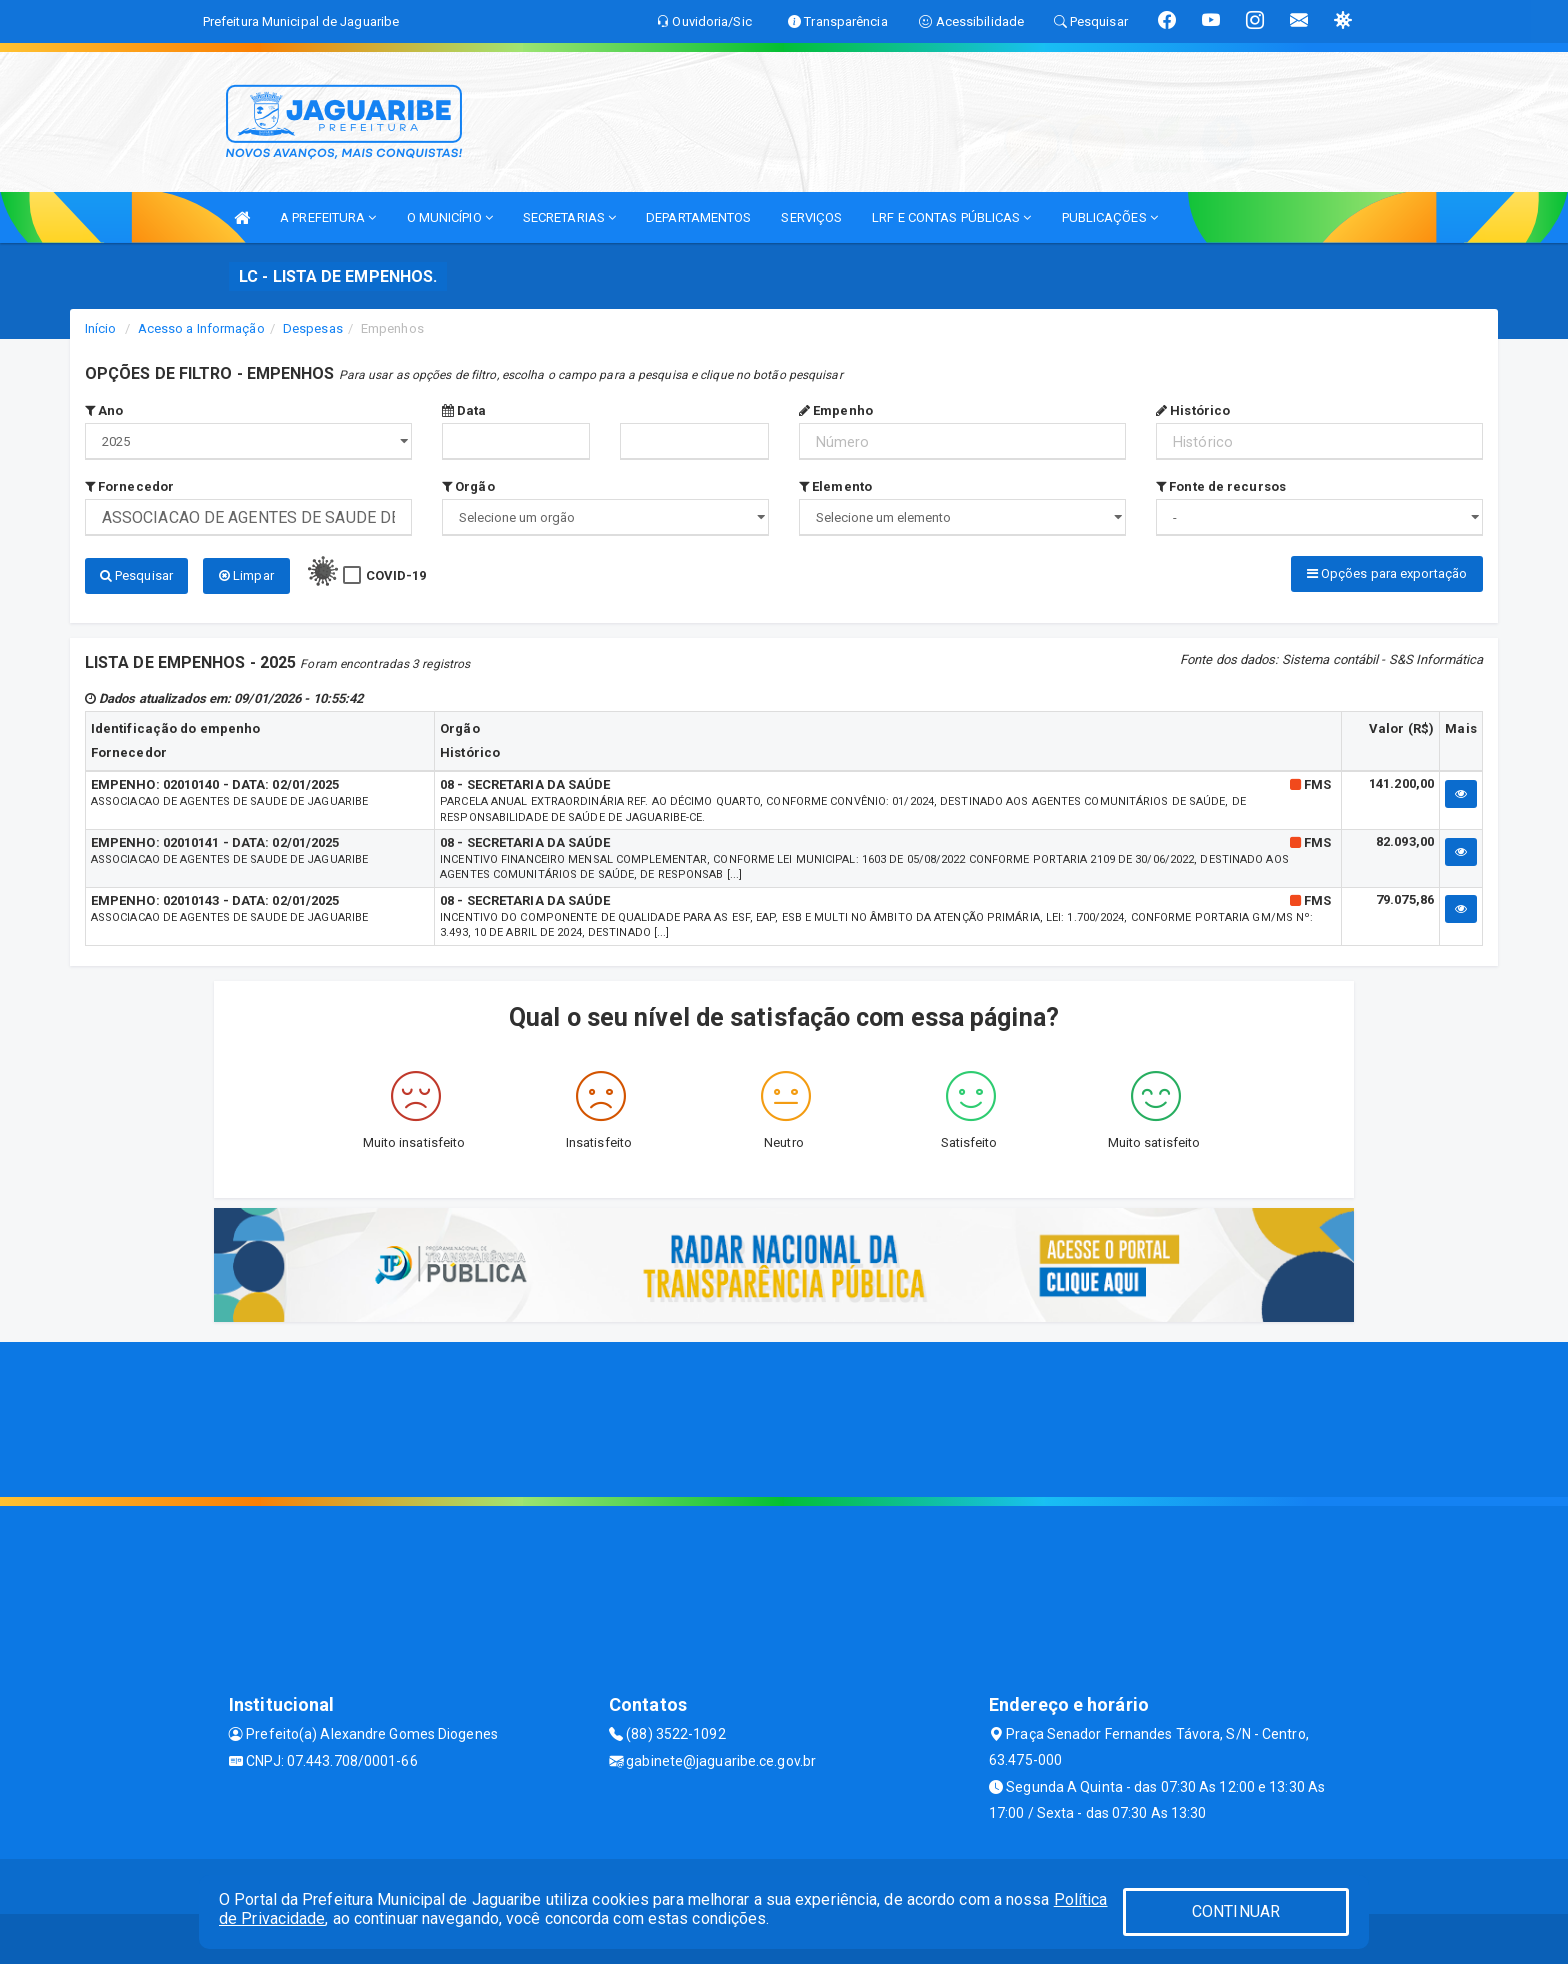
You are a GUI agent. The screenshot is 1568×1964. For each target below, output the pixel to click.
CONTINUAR (1236, 1911)
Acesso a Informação (201, 328)
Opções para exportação (1387, 573)
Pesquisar (136, 575)
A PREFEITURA (328, 217)
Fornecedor (129, 486)
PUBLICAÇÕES (1110, 217)
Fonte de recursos (1221, 486)
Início (101, 328)
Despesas (313, 328)
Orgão (468, 486)
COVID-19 (396, 575)
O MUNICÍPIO (450, 217)
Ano (104, 410)
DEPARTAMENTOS (698, 217)
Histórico (1193, 410)
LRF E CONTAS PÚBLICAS (951, 217)
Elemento (835, 486)
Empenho (836, 410)
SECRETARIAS (569, 217)
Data (464, 410)
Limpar (246, 575)
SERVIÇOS (811, 217)
